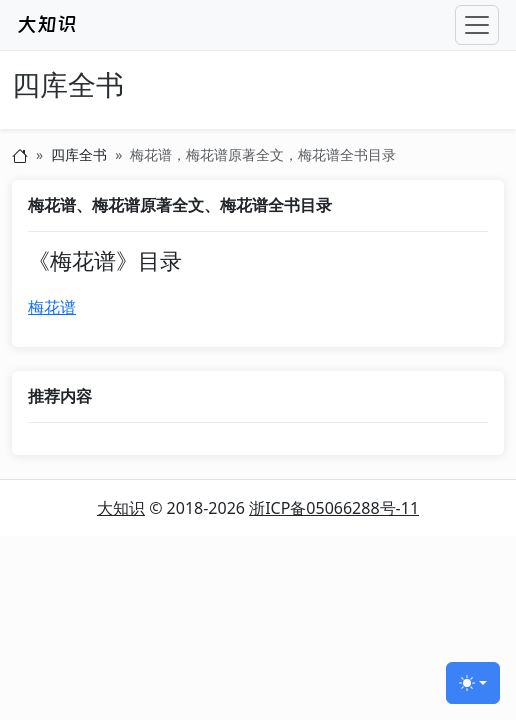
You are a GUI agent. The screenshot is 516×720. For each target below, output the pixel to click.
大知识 (121, 508)
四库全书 (68, 85)
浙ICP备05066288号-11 (334, 508)
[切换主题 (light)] (473, 683)
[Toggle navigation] (477, 25)
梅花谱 (52, 307)
